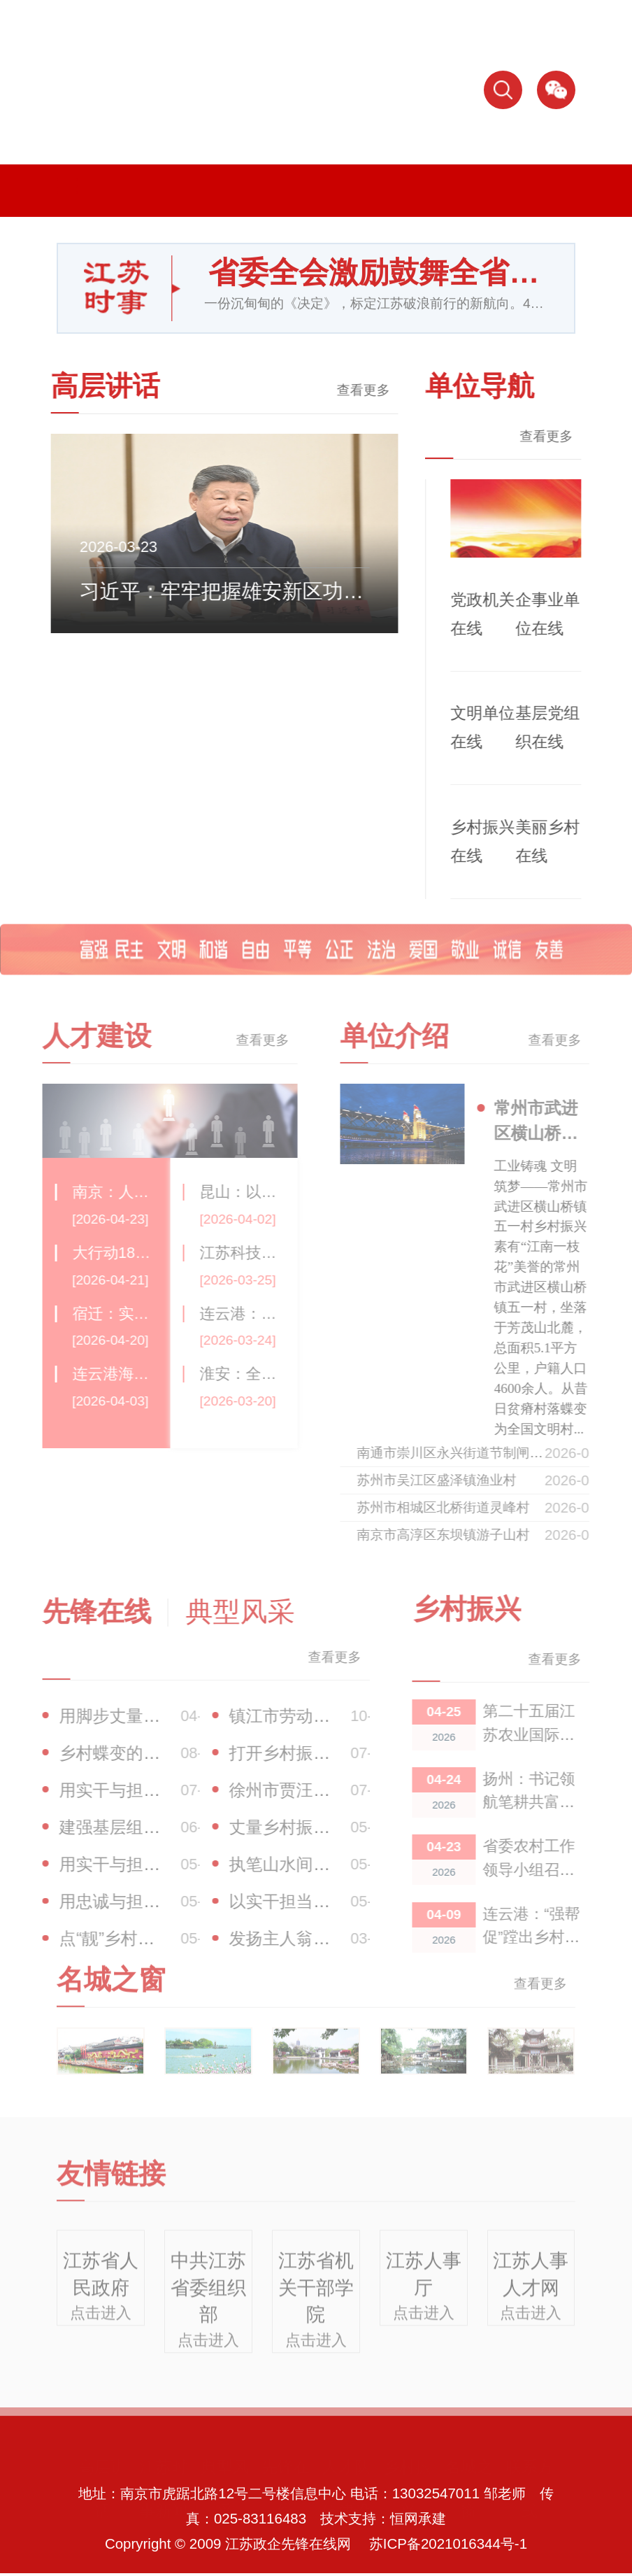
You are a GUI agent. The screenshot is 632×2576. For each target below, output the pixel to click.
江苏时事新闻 (163, 2487)
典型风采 (225, 2487)
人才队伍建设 (346, 2487)
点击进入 (100, 2323)
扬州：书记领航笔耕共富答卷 (545, 1802)
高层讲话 (102, 2487)
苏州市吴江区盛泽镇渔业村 (453, 1480)
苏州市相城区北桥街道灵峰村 (459, 1507)
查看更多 (352, 390)
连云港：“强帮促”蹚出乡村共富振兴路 (547, 1937)
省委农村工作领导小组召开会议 (545, 1869)
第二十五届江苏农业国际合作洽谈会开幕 (545, 1734)
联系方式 (529, 2487)
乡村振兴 (407, 2487)
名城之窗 (469, 2487)
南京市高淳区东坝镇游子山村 (459, 1534)
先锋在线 (285, 2487)
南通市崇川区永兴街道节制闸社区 (473, 1452)
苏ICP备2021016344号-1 (448, 2543)
